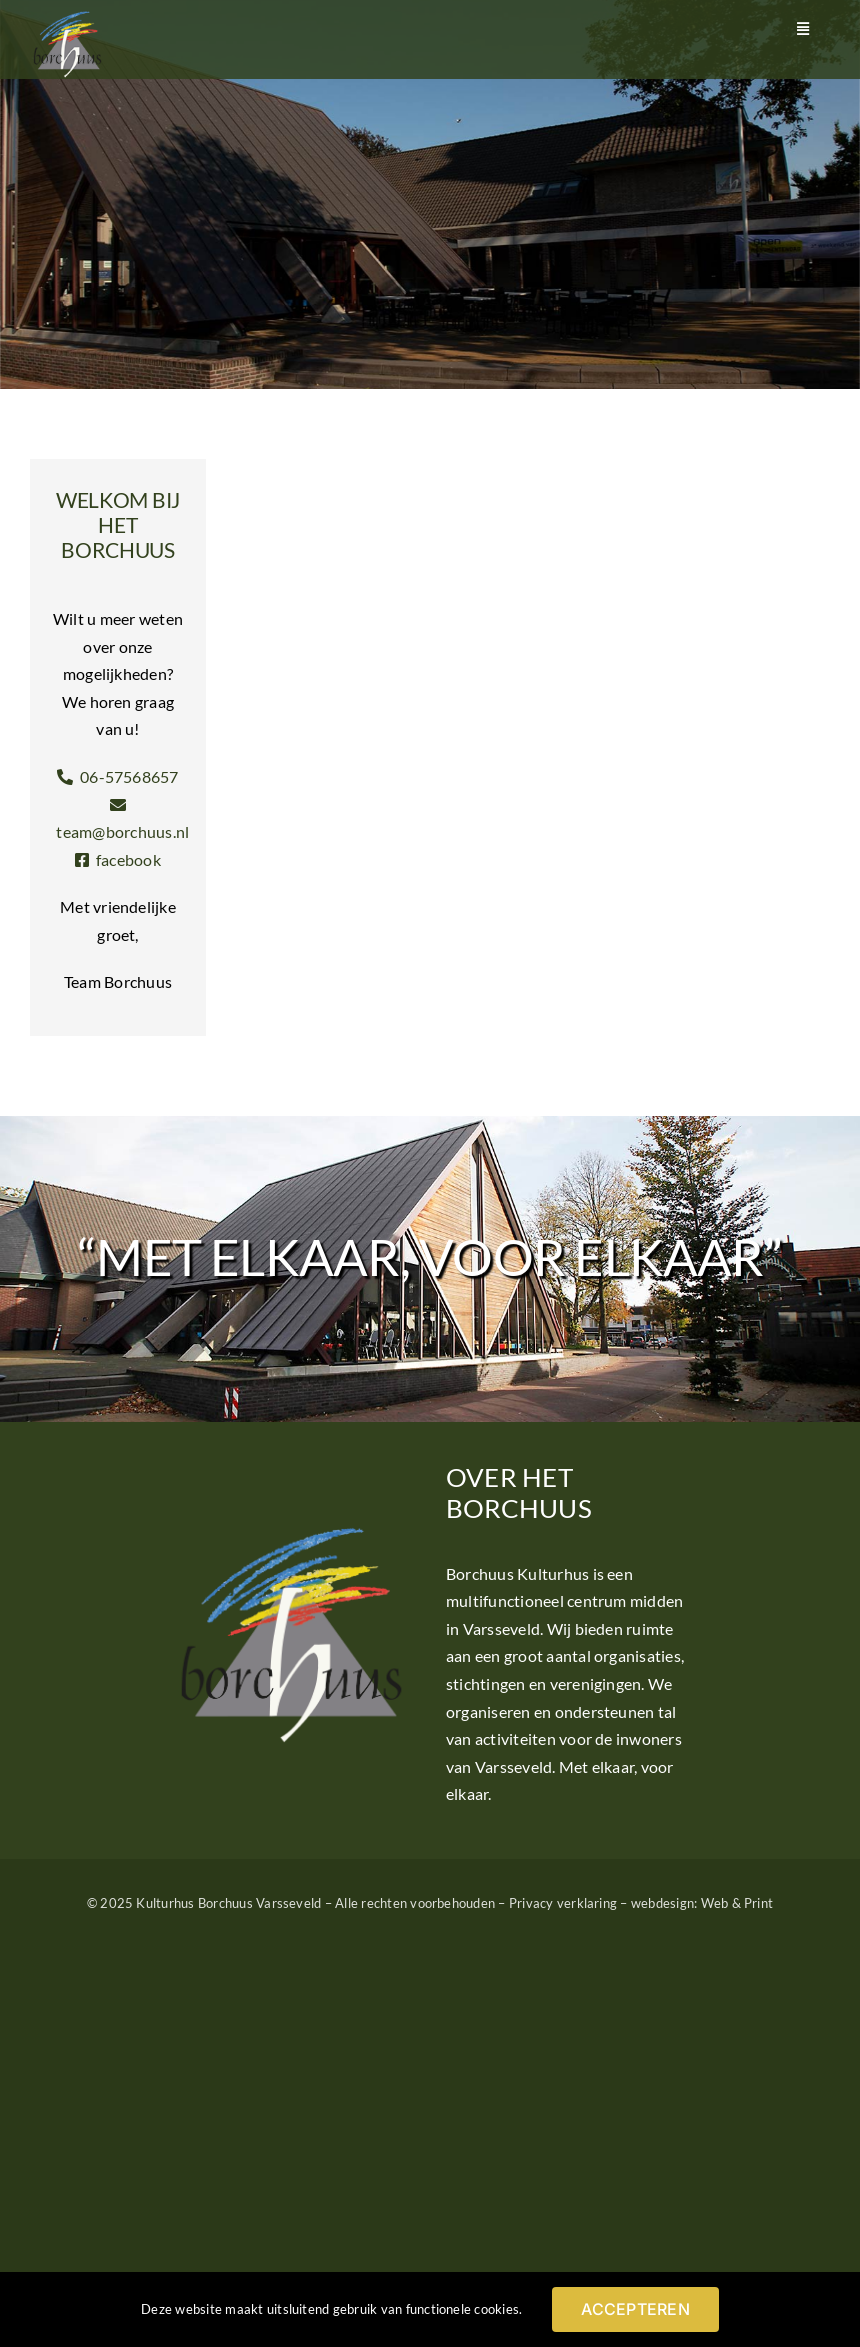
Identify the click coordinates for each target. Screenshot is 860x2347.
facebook (118, 859)
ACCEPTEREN (635, 2309)
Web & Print (737, 1903)
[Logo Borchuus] (67, 17)
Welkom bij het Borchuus (118, 524)
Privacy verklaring (563, 1903)
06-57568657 (117, 776)
